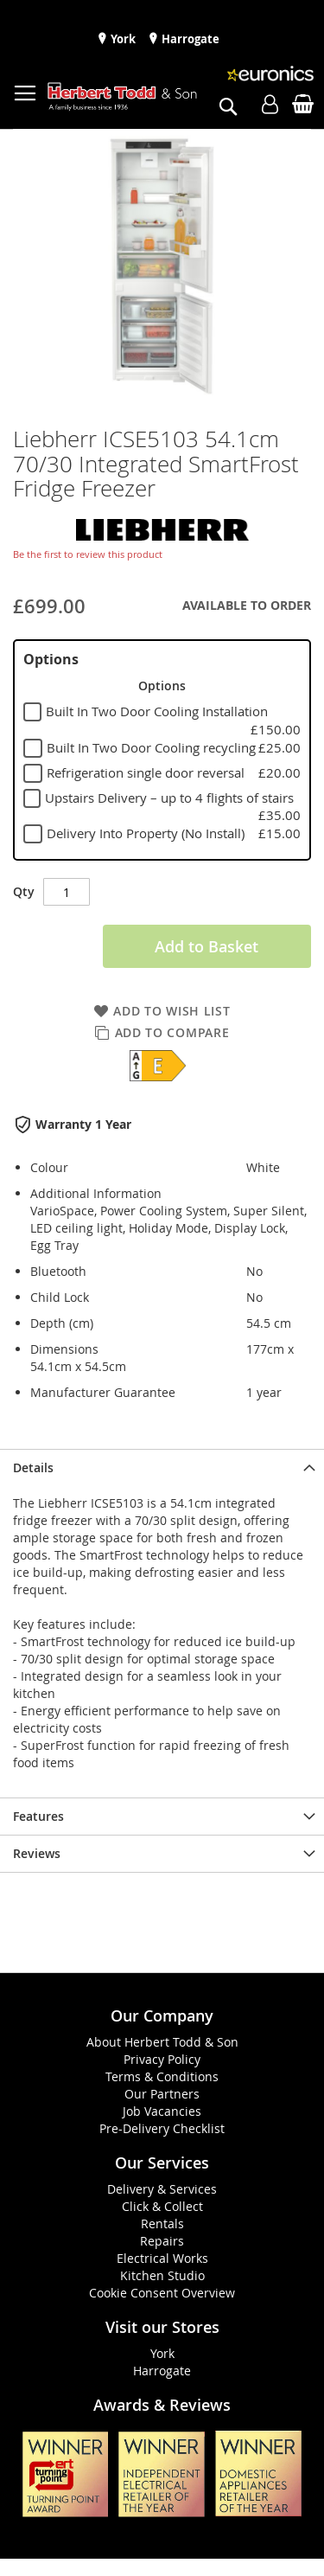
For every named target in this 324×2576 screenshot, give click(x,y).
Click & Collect (162, 2206)
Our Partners (162, 2094)
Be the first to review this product (87, 554)
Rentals (162, 2223)
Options (51, 659)
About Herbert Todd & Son (162, 2042)
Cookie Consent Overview (162, 2292)
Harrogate (189, 39)
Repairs (162, 2241)
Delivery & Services (162, 2189)
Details (33, 1467)
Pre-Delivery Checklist (162, 2128)
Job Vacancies (162, 2111)
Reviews (36, 1853)
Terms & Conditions (162, 2076)
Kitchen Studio (162, 2275)
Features (38, 1816)
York (122, 39)
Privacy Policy (162, 2059)
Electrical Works (162, 2258)
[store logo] (122, 97)
